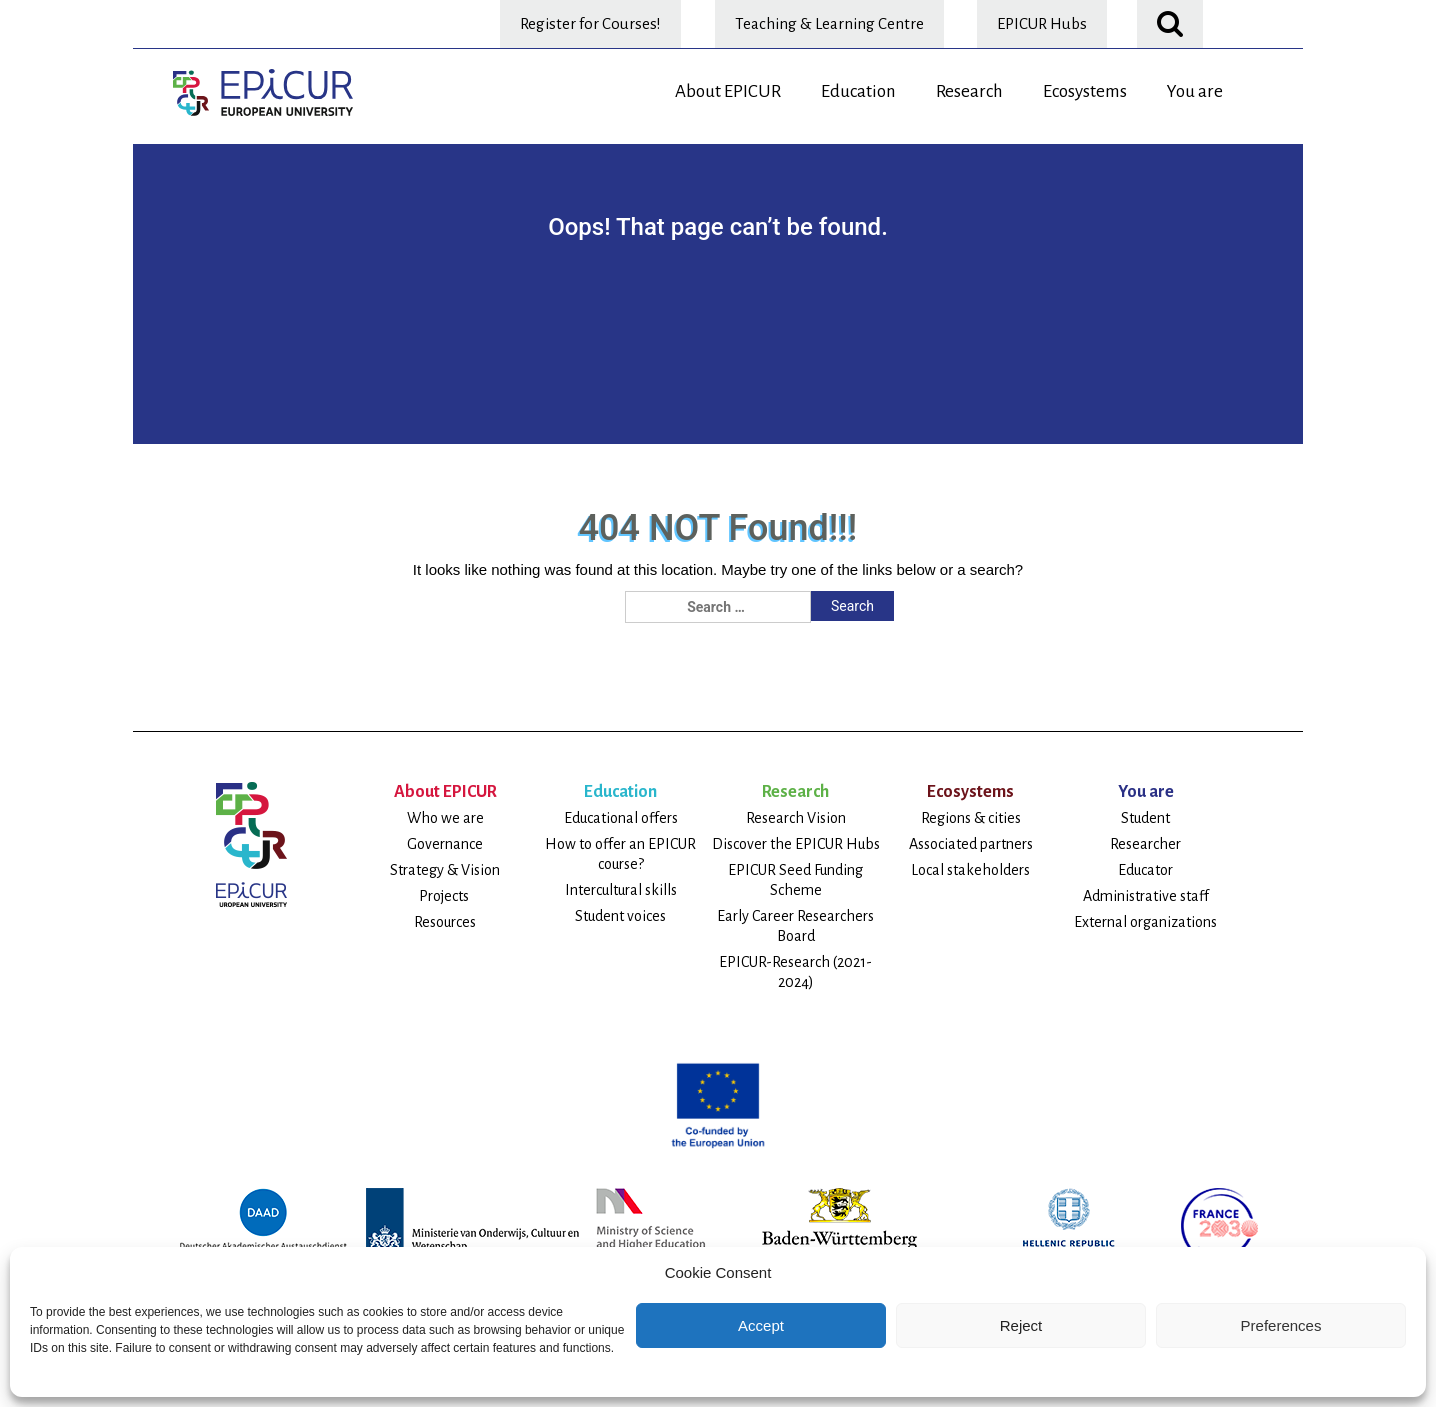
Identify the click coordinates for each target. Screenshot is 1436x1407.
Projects (445, 896)
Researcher (1145, 844)
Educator (1145, 870)
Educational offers (621, 818)
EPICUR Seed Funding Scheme (795, 880)
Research (969, 91)
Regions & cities (971, 818)
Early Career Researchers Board (795, 926)
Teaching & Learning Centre (829, 23)
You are (1195, 91)
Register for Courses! (590, 23)
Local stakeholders (970, 870)
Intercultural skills (621, 890)
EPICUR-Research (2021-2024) (795, 972)
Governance (445, 844)
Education (858, 91)
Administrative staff (1146, 896)
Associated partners (971, 844)
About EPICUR (728, 91)
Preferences (1281, 1325)
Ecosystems (1085, 91)
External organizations (1145, 922)
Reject (1021, 1325)
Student (1145, 818)
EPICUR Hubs (1042, 23)
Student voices (620, 916)
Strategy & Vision (445, 870)
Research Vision (796, 818)
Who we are (445, 818)
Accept (761, 1325)
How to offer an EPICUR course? (620, 854)
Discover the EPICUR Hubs (796, 844)
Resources (445, 922)
